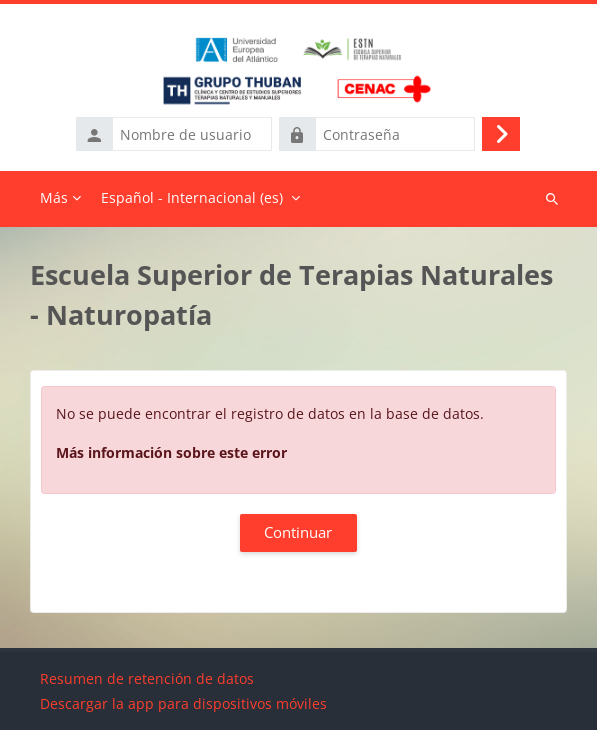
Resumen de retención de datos (147, 678)
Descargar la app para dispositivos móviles (183, 703)
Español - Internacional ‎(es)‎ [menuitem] (192, 197)
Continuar (298, 532)
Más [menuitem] (54, 197)
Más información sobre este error (171, 452)
